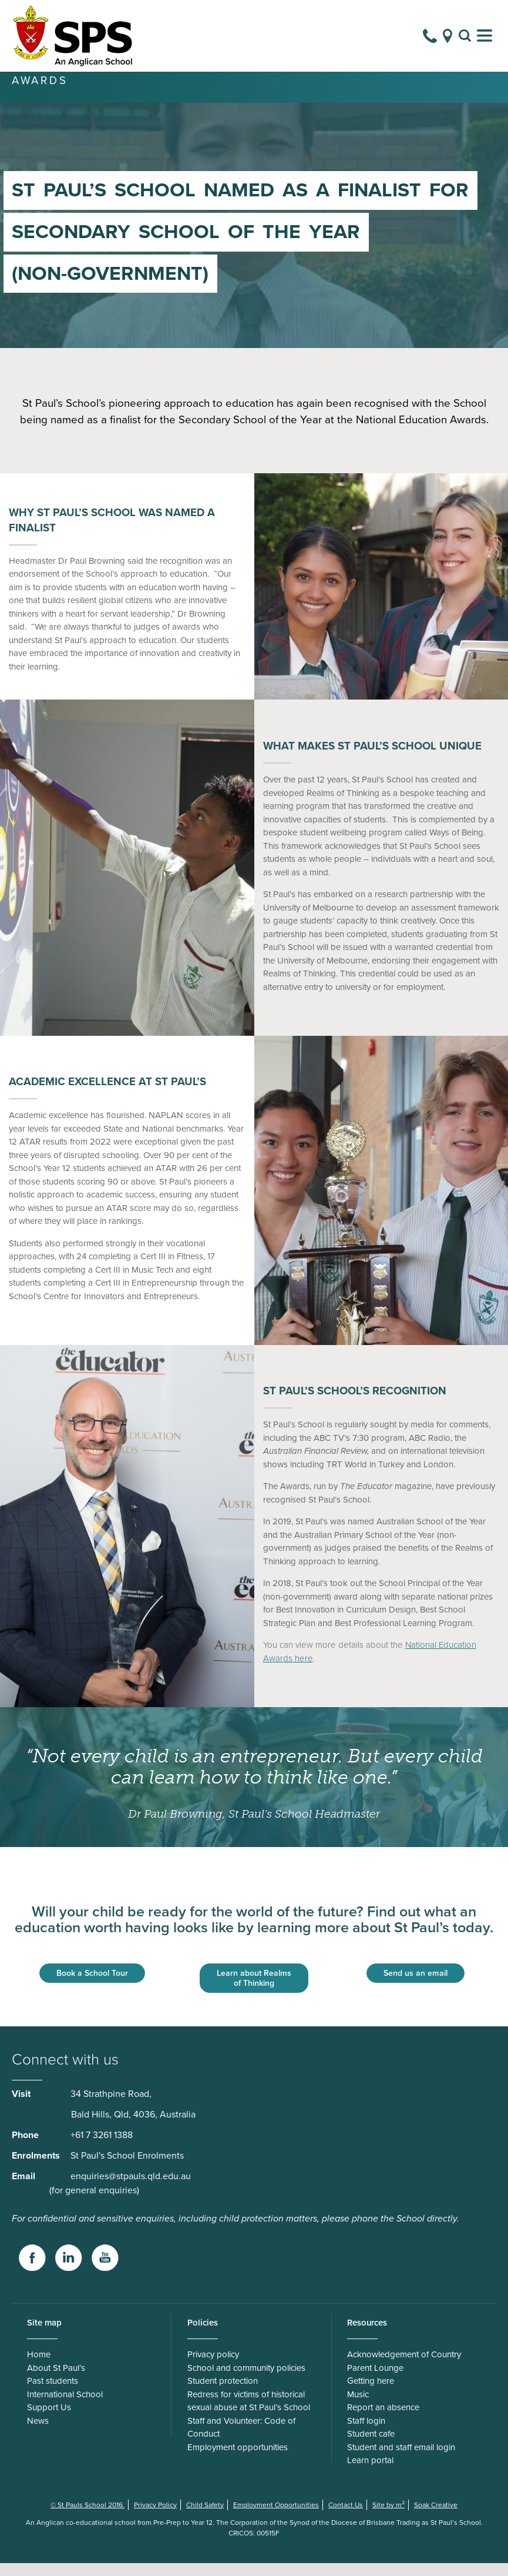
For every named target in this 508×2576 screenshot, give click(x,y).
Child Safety (205, 2518)
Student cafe (371, 2446)
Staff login (366, 2433)
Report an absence (383, 2420)
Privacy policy (213, 2367)
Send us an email (415, 1986)
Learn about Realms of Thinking (254, 1991)
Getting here (370, 2393)
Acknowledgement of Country (404, 2367)
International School (65, 2407)
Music (358, 2407)
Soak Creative (435, 2518)
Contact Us (345, 2518)
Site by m (388, 2518)
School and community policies (246, 2381)
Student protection (222, 2393)
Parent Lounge (375, 2381)
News (38, 2433)
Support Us (49, 2420)
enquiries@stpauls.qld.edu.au (130, 2189)
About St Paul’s (56, 2381)
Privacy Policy (155, 2518)
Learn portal (370, 2473)
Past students (52, 2393)
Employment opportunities (237, 2460)
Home (39, 2367)
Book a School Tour (92, 1986)
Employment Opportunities (276, 2518)
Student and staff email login (401, 2460)
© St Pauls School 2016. (88, 2518)
